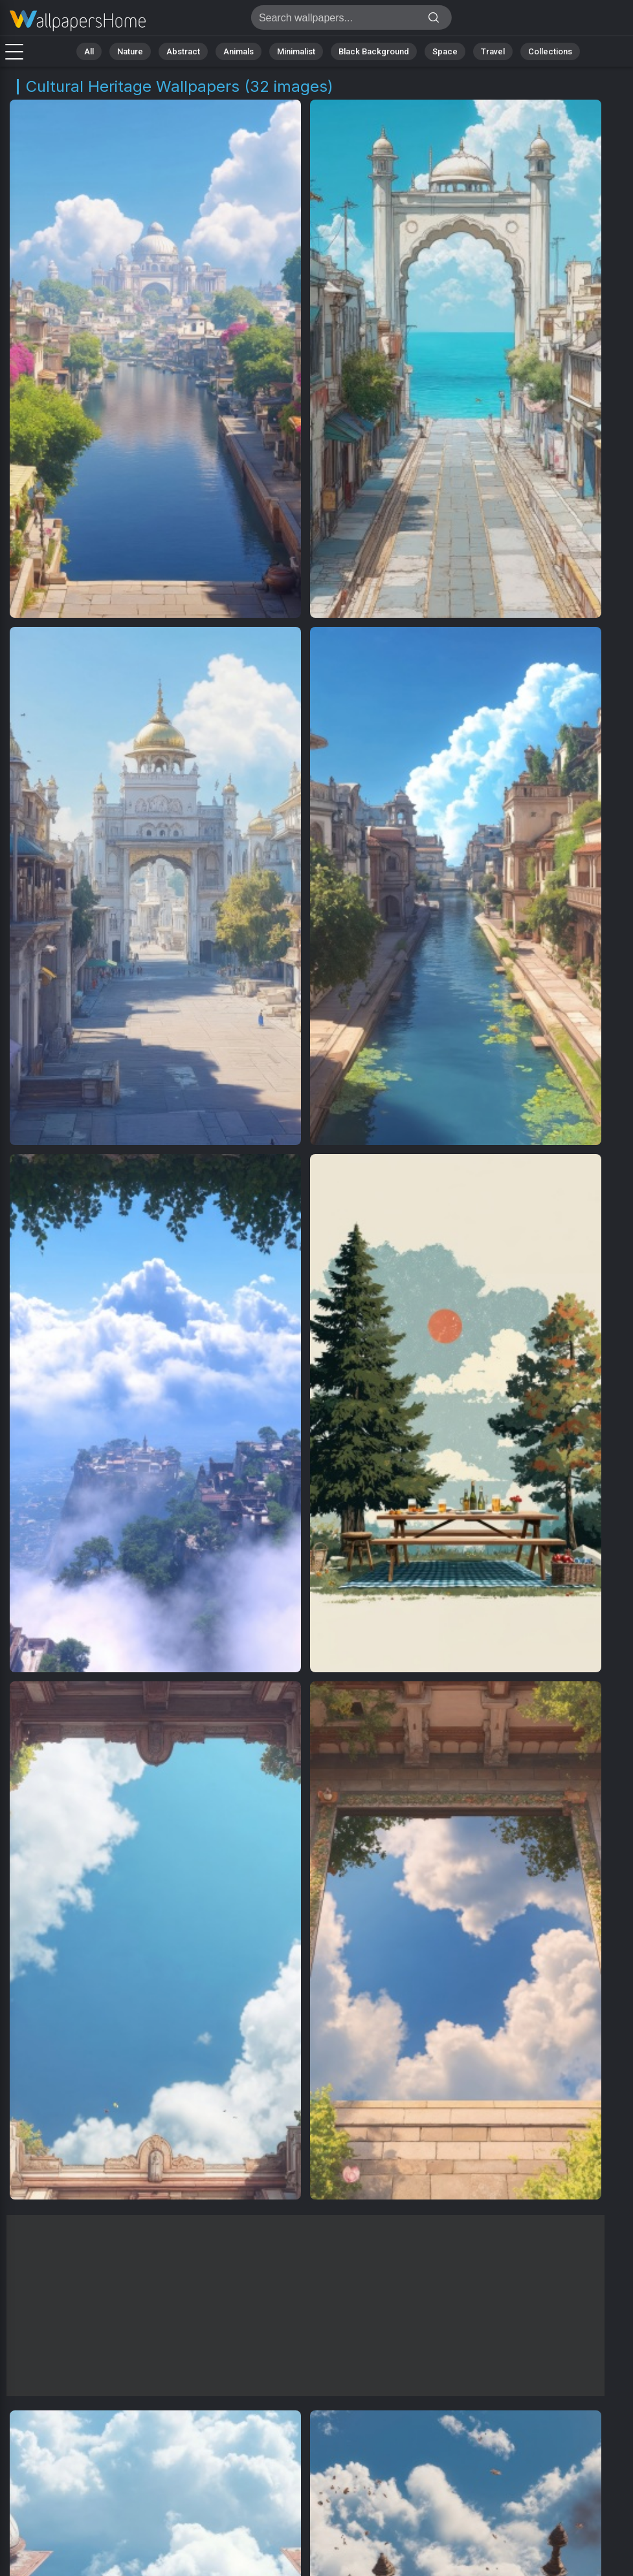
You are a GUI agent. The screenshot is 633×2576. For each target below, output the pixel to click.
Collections (550, 51)
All (89, 51)
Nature (130, 51)
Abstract (183, 51)
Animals (238, 51)
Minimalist (296, 51)
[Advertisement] (306, 2305)
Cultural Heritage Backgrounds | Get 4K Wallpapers (78, 21)
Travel (493, 51)
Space (445, 51)
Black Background (374, 51)
